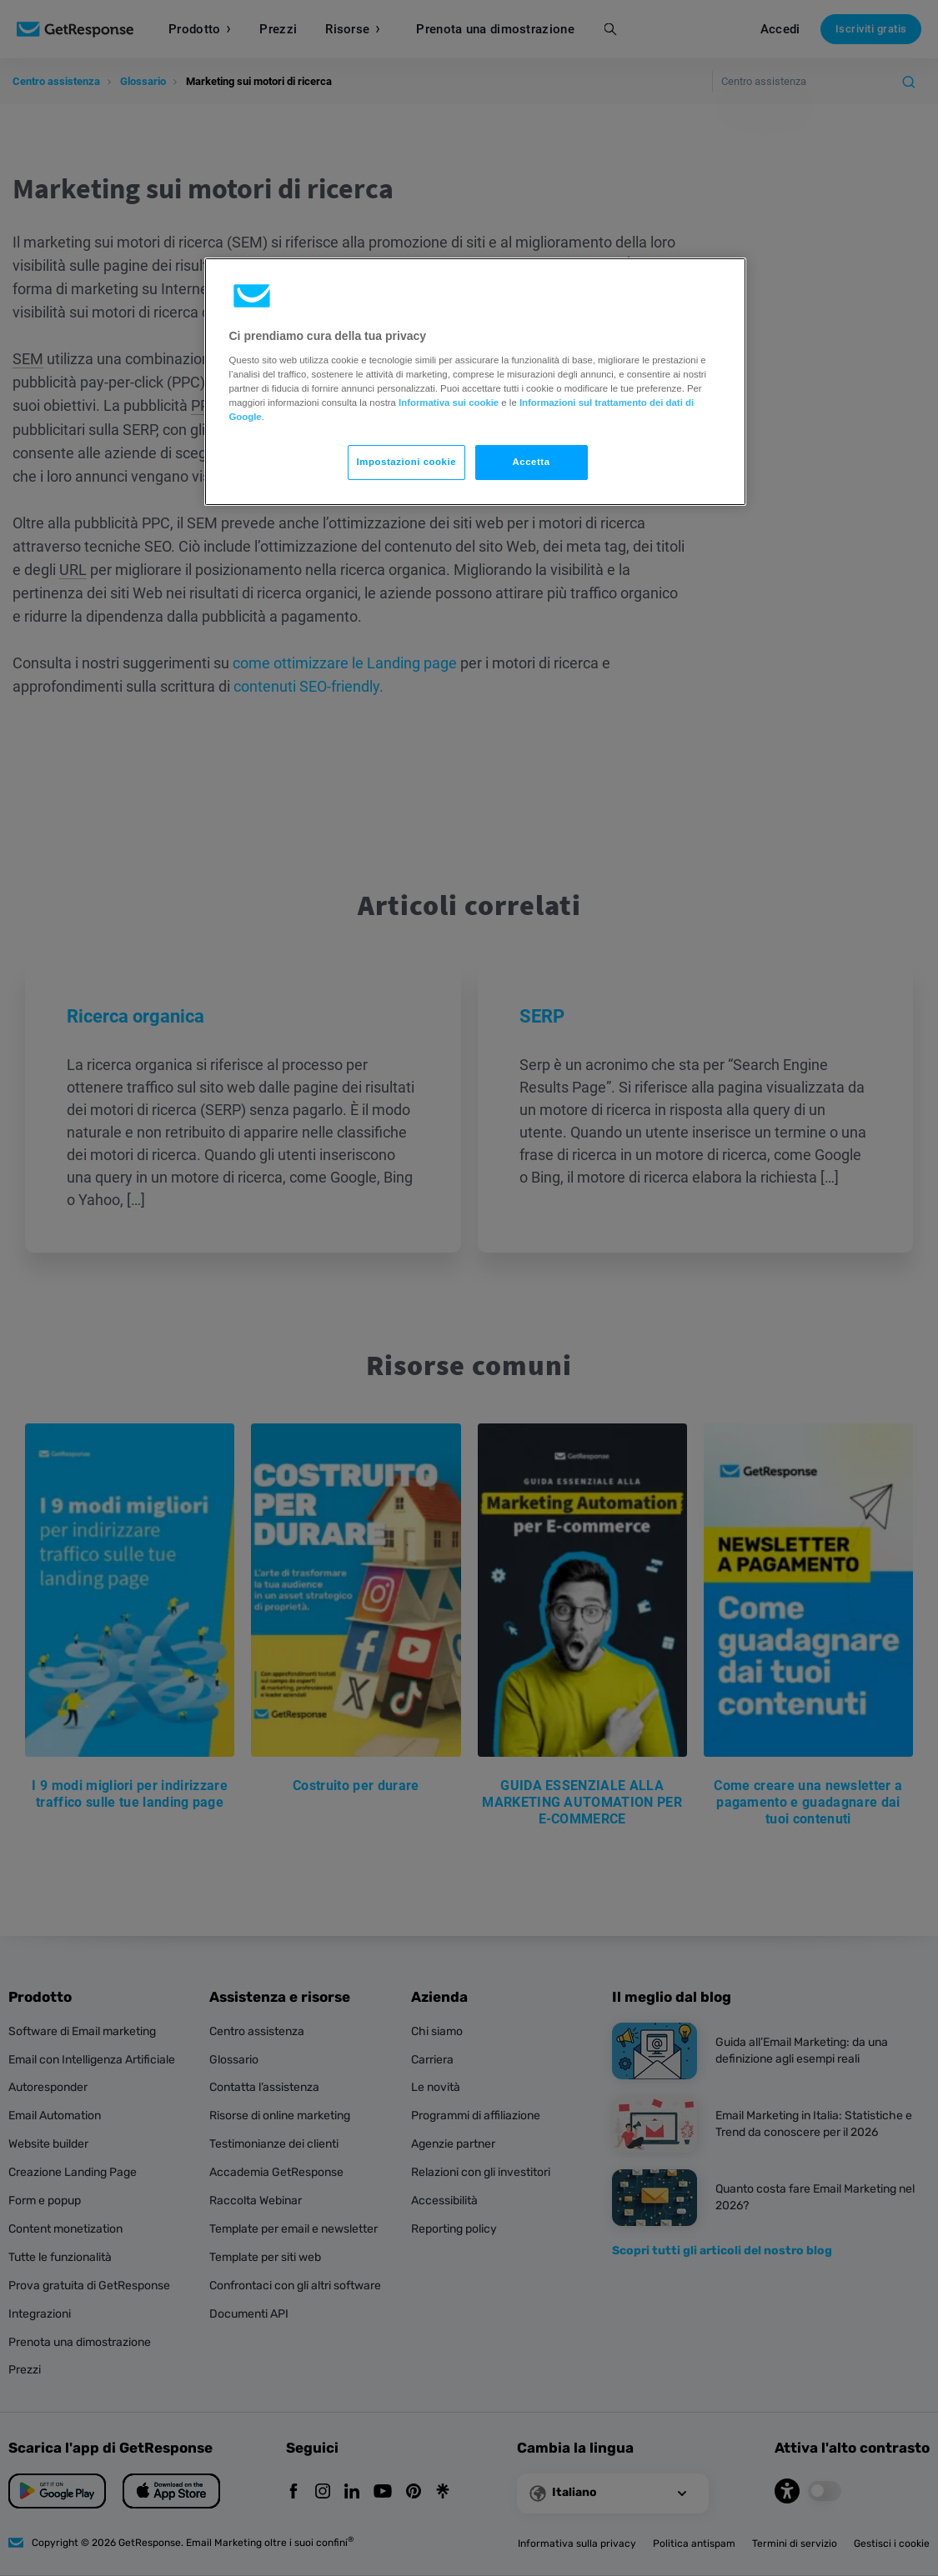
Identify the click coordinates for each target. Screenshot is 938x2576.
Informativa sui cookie (449, 403)
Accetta (530, 462)
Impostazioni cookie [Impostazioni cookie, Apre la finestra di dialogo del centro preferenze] (407, 462)
